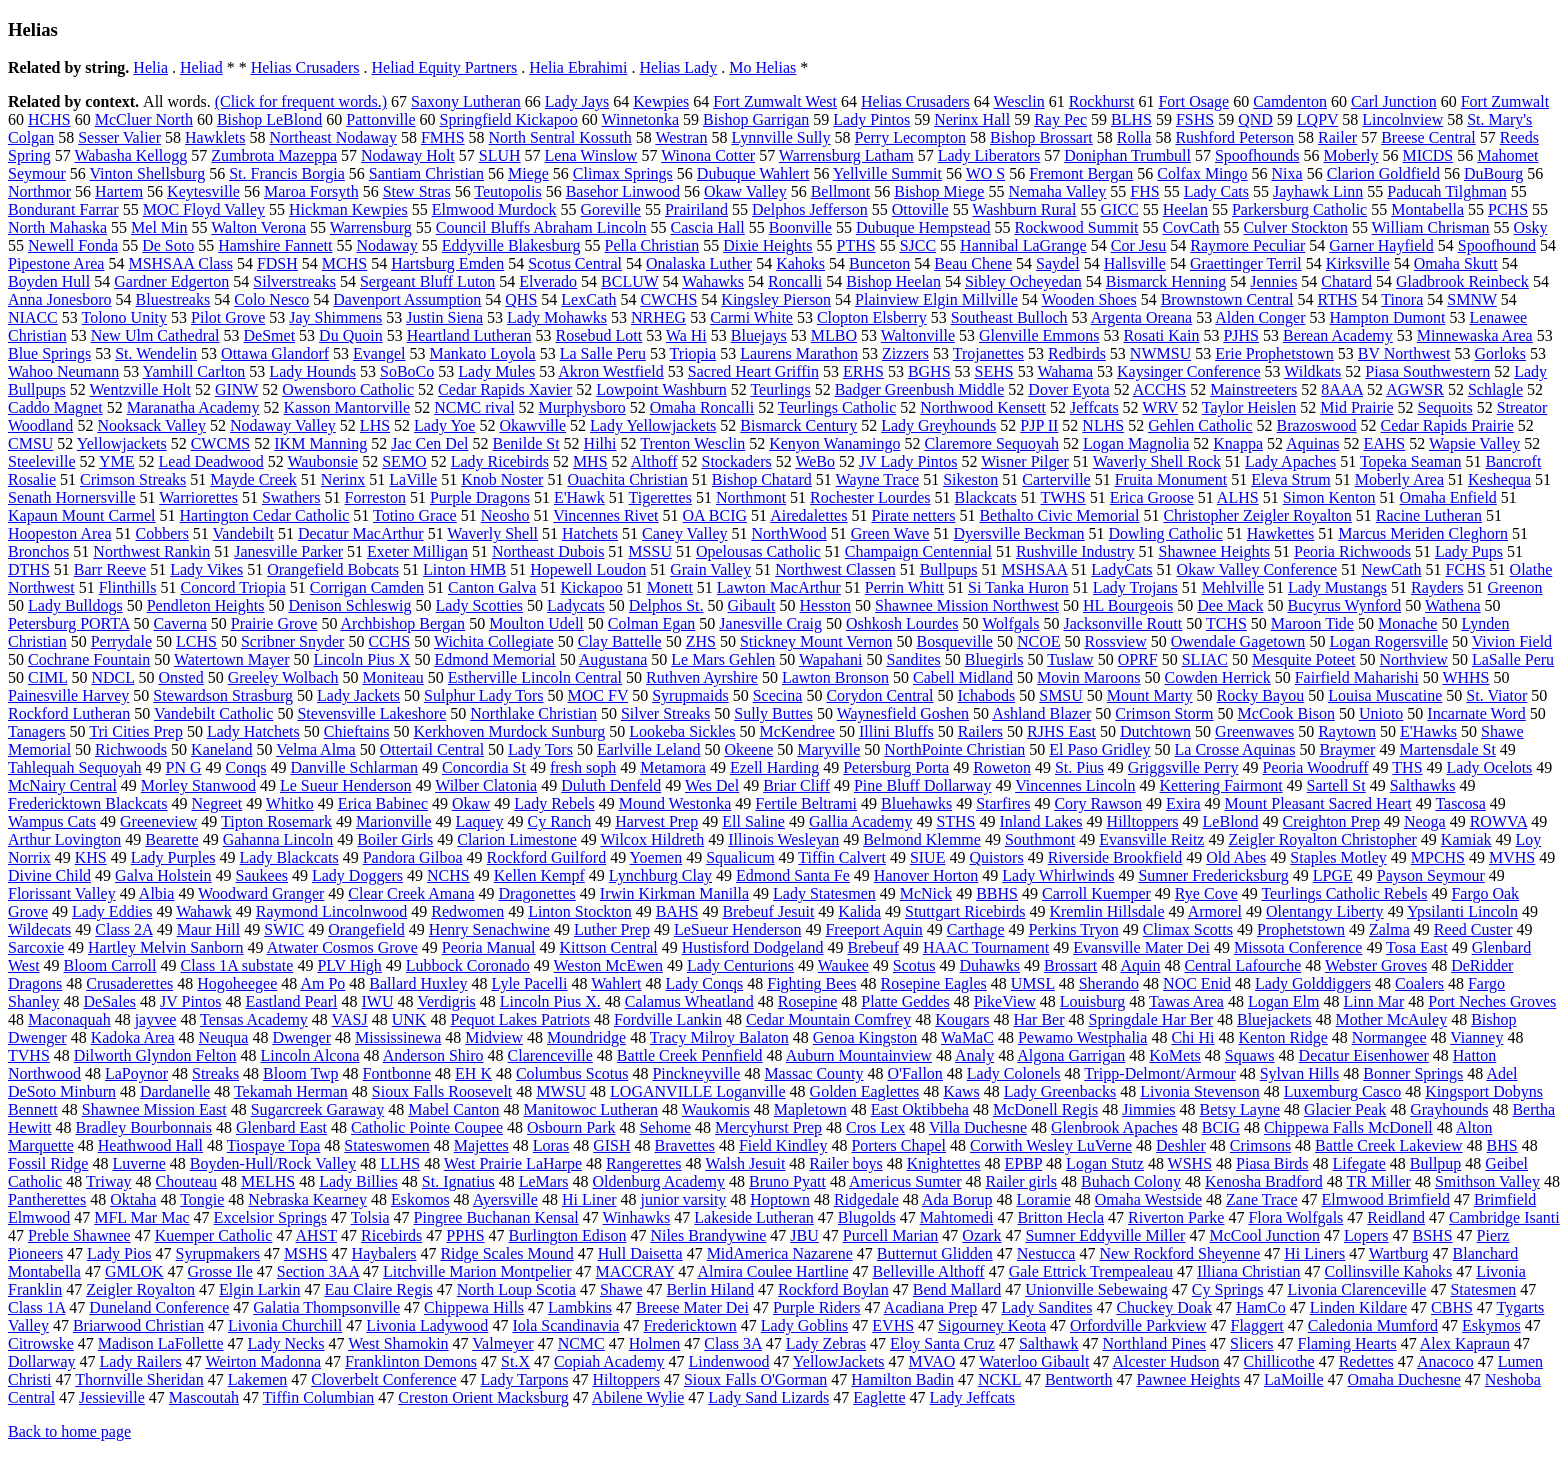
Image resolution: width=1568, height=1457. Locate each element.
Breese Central (1428, 137)
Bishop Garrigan (756, 119)
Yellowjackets (122, 443)
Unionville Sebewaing (1096, 1289)
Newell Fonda (73, 245)
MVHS (1512, 857)
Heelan (1185, 209)
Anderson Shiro (433, 1055)
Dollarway (42, 1361)
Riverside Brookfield (1115, 857)
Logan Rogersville (1388, 641)
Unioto (1381, 713)
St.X (515, 1361)
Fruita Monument (1171, 479)
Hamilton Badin (902, 1379)
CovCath (1191, 227)
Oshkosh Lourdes (902, 623)
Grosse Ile (220, 1271)
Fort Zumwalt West (775, 101)
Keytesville (203, 191)
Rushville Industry (1075, 551)
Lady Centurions (740, 965)
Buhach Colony (1131, 1181)
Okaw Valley (745, 191)
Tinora (1402, 299)
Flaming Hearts (1347, 1343)
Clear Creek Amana (411, 893)
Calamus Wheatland (689, 1001)
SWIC (284, 929)
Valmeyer (502, 1343)
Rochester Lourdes (870, 497)
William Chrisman (1431, 227)
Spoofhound (1497, 245)
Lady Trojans (1135, 587)
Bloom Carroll (110, 965)
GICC (1119, 209)
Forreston (375, 497)
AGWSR (1415, 389)
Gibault (752, 605)
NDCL (112, 677)
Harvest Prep (656, 821)
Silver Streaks (665, 713)
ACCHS (1159, 389)
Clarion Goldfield (1383, 173)
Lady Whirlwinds (1058, 875)
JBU (804, 1235)
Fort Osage (1193, 101)
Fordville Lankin (668, 1019)
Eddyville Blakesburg (511, 245)
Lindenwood (729, 1361)
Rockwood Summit (1077, 227)
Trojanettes (988, 353)
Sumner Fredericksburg (1213, 875)
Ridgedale (866, 1199)
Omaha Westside (1148, 1199)
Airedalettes (808, 515)
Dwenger (301, 1037)
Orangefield (366, 929)
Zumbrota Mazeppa (274, 155)
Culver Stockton (1295, 227)
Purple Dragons (480, 497)
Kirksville (1358, 263)
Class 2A (123, 929)
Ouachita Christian (627, 479)
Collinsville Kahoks (1389, 1271)
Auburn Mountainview (859, 1055)
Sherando (1109, 983)
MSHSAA (1034, 569)
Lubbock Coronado (468, 965)
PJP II (1039, 425)
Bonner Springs (1413, 1073)
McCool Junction (1264, 1235)
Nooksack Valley (151, 425)
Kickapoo (591, 587)
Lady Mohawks (557, 317)
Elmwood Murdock (494, 209)
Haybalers (384, 1253)
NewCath (1391, 569)
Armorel (1215, 911)
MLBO (834, 335)
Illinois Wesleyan (783, 839)
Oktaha (133, 1199)
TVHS (29, 1055)
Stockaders (737, 461)
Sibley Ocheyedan (1023, 281)
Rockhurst (1102, 101)
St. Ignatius (458, 1181)
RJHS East (1061, 731)
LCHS (196, 641)
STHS (955, 821)
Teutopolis (507, 191)
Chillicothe (1279, 1361)
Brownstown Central (1227, 299)
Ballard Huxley (418, 983)
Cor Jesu (1139, 245)
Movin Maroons (1089, 677)
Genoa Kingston (865, 1037)
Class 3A (732, 1343)
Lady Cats (1216, 191)
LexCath (588, 299)
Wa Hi (686, 335)
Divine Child (49, 875)
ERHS (863, 371)
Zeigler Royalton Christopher (1322, 839)
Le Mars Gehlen (723, 659)
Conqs (246, 767)
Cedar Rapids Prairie (1447, 425)
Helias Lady (678, 67)
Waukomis (716, 1109)
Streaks (215, 1073)
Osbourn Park (571, 1127)
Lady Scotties (480, 605)
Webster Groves (1376, 965)
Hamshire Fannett (275, 245)
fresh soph (583, 767)
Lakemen (258, 1379)
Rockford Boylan (833, 1289)
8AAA (1342, 389)
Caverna (179, 623)
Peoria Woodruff (1316, 767)
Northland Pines (1154, 1343)
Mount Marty (1150, 695)
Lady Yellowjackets (653, 425)
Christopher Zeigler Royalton (1257, 515)
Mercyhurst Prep (768, 1127)
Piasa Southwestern (1427, 371)
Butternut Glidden (935, 1253)
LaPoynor (136, 1073)
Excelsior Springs (270, 1217)
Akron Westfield (611, 371)
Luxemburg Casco (1342, 1091)
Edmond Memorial (494, 659)
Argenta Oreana (1141, 317)
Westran (681, 137)
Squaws (1250, 1055)
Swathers (291, 497)
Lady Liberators (989, 155)
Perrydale (121, 641)
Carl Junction (1394, 101)
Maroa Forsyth (311, 191)
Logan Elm (1284, 1001)
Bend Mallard (957, 1289)
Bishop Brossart (1041, 137)
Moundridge (586, 1037)
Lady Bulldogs (75, 605)
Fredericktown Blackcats (88, 803)
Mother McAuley (1392, 1019)
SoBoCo (407, 371)
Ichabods (986, 695)
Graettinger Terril (1246, 263)
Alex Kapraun (1465, 1343)
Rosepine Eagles (934, 983)
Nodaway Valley (283, 425)
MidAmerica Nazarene (780, 1253)
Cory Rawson (1098, 803)
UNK (409, 1019)
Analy (974, 1055)
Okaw (471, 803)
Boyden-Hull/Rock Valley (273, 1163)
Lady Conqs (704, 983)
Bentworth (1079, 1379)
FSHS (1195, 119)
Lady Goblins (805, 1325)
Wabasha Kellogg (130, 155)
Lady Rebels (554, 803)
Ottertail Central (432, 749)
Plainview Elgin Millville (936, 299)
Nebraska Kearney (307, 1199)
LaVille (413, 479)
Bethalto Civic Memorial (1059, 515)
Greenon (1515, 587)
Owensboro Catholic (348, 389)
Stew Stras (417, 191)
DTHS (29, 569)
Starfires (1003, 803)
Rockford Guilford (547, 857)
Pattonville (380, 119)
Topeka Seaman (1411, 461)
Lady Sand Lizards (768, 1397)
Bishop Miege (939, 191)
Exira (1183, 803)
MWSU (561, 1091)
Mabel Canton (453, 1109)
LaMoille (1294, 1379)
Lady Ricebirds (500, 461)
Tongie (202, 1199)
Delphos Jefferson (810, 209)
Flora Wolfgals (1295, 1217)
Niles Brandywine (708, 1235)
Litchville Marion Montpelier (477, 1271)
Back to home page (69, 1431)
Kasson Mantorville (346, 407)
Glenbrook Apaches (1114, 1127)
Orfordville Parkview (1138, 1325)
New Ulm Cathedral (155, 335)
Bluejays (759, 335)
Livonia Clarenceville (1356, 1289)
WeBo (815, 461)
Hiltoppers (626, 1379)
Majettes (481, 1145)
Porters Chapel (898, 1145)
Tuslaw (1070, 659)
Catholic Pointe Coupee (427, 1127)
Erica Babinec (383, 803)
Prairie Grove (274, 623)
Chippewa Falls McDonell (1348, 1127)
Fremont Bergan (1081, 173)
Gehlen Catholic (1200, 425)
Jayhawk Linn (1318, 191)
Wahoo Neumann (63, 371)
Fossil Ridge (48, 1163)
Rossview (1116, 641)
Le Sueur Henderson (346, 785)
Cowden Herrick (1218, 677)
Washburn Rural (1024, 209)
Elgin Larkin (259, 1289)
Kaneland (221, 749)
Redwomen (467, 911)
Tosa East (1417, 947)
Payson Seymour (1431, 875)
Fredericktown (689, 1325)
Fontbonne (397, 1073)
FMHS (443, 137)
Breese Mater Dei (692, 1307)
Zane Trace (1262, 1199)
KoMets (1175, 1055)
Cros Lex (875, 1127)
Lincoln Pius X (361, 659)
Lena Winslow (591, 155)
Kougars (962, 1019)
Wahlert (616, 983)
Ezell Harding (774, 767)
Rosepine (808, 1001)
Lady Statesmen (824, 893)
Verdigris (446, 1001)
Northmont (751, 497)
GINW (236, 389)
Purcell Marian (891, 1235)
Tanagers (37, 731)
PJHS (1241, 335)
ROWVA (1499, 821)
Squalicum (740, 857)
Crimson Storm (1164, 713)
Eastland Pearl (292, 1001)
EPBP (1023, 1163)
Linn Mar (1373, 1001)
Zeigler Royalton (140, 1289)
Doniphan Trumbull (1127, 155)
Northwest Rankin (151, 551)
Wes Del (712, 785)
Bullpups (949, 569)
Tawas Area (1186, 1001)
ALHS (1238, 497)
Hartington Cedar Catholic (265, 515)
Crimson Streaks (133, 479)
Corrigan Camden (367, 587)
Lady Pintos (871, 119)
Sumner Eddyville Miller (1105, 1235)
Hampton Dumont (1387, 317)
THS (1407, 767)
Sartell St (1336, 785)
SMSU (1061, 695)
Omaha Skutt (1456, 263)
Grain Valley (710, 569)
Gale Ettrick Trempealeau (1091, 1271)
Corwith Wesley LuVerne (1051, 1145)
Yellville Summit (887, 173)
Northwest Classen (835, 569)
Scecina (778, 695)
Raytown (1347, 731)
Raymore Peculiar (1247, 245)
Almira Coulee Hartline (772, 1271)
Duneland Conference (159, 1307)
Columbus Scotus (572, 1073)
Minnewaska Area (1475, 335)
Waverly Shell (492, 533)
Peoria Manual (489, 947)
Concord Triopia (232, 587)
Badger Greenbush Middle (920, 389)
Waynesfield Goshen (903, 713)
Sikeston (970, 479)
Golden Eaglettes (865, 1091)
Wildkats (1312, 371)
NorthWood (788, 533)
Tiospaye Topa (274, 1145)
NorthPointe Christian (954, 749)
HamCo (1261, 1307)
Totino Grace (415, 515)
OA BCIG (715, 515)
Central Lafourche (1242, 965)
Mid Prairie (1356, 407)
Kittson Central (608, 947)
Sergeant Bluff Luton (427, 281)
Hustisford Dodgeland (753, 947)
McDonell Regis (1045, 1109)
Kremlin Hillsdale (1106, 911)
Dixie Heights (767, 245)
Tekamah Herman (291, 1091)
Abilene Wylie (638, 1397)
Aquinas (1312, 443)
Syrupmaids (690, 695)
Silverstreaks (294, 281)
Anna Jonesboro (60, 299)
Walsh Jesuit (745, 1163)
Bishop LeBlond (269, 119)
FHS (1144, 191)
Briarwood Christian (138, 1325)
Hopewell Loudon (588, 569)
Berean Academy (1338, 335)
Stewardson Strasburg (223, 695)
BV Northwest (1404, 353)
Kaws (961, 1091)
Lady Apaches (1290, 461)
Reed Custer (1473, 929)
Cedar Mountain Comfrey (828, 1019)
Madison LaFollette (161, 1343)
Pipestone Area (56, 263)
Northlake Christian (533, 713)
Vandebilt (243, 533)
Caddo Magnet (55, 407)
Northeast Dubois (548, 551)
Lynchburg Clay (660, 875)
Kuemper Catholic (214, 1235)
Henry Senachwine (489, 929)
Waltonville (918, 335)
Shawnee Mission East (154, 1109)
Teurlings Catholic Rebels (1344, 893)
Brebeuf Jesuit (768, 911)
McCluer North (144, 119)
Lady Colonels (1014, 1073)
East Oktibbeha (920, 1109)
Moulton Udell (536, 623)
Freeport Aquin (873, 929)
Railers (980, 731)
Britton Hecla (1060, 1217)
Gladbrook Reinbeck (1462, 281)
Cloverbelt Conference (383, 1379)
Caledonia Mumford (1373, 1325)
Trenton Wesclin (692, 443)
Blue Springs (49, 353)
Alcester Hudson (1165, 1361)
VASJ (350, 1019)
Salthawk (1049, 1343)
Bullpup (1436, 1163)
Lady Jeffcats (972, 1397)
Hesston (826, 605)
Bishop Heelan (893, 281)
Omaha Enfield (1448, 497)
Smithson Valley (1487, 1181)
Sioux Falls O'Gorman (755, 1379)
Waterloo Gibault (1034, 1361)
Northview (1413, 659)
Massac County (813, 1073)
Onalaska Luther (699, 263)
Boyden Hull (49, 281)
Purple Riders (817, 1307)
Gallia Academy (861, 821)
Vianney (1476, 1037)
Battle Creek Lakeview (1389, 1145)
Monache (1408, 623)
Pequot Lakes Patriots (520, 1019)
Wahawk (204, 911)
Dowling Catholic (1166, 533)
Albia (157, 893)
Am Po (322, 983)
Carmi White (751, 317)
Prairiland (696, 209)
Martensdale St (1447, 749)
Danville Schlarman (354, 767)
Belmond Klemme (922, 839)
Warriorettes (198, 497)
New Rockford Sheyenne (1179, 1253)
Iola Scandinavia (565, 1325)
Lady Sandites (1046, 1307)
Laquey (480, 821)
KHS (91, 857)
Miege (528, 173)
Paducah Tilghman (1447, 191)
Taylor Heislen (1249, 407)
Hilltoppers (1143, 821)
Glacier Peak (1345, 1109)
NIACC (33, 317)
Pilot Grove (228, 317)
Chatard (1346, 281)
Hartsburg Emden (447, 263)
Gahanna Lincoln (278, 839)
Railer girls (1021, 1181)
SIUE (928, 857)
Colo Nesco (271, 299)
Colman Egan (652, 623)
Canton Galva (492, 587)
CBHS (1452, 1307)
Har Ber (1038, 1019)
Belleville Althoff (929, 1271)
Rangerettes (644, 1163)
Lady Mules (496, 371)
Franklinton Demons (411, 1361)
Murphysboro (582, 407)
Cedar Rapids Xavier (505, 389)
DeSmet (270, 335)
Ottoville (920, 209)
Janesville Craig (770, 623)
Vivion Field (1512, 641)
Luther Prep (612, 929)
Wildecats (39, 929)
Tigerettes (659, 497)
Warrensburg (371, 227)
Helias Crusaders (305, 67)
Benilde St (525, 443)
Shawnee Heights (1215, 551)
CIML (47, 677)
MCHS (344, 263)
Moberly (1350, 155)
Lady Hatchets (253, 731)
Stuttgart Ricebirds (965, 911)
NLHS (1103, 425)
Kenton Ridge (1283, 1037)
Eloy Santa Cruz (942, 1343)
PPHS (465, 1235)
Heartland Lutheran (469, 335)
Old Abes (1236, 857)
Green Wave (890, 533)
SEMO (404, 461)
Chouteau (186, 1181)
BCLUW (629, 281)
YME (117, 461)
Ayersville (505, 1199)
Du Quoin (351, 335)
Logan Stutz (1105, 1163)
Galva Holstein (163, 875)
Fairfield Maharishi (1357, 677)
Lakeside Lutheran (754, 1217)
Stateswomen (386, 1145)
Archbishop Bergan (403, 623)
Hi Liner (589, 1199)
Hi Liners (1314, 1253)
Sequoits (1445, 407)
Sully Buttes (773, 713)
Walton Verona (258, 227)
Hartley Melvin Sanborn (166, 947)
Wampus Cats (52, 821)
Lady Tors (540, 749)
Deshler (1181, 1145)
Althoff (654, 461)
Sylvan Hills (1300, 1073)
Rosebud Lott (598, 335)
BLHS (1131, 119)
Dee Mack (1230, 605)
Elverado (548, 281)
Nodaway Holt (408, 155)
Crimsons (1260, 1145)
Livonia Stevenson (1200, 1091)
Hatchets (590, 533)
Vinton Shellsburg (148, 173)
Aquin (1140, 965)
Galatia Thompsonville (326, 1307)
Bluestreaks (173, 299)
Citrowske (41, 1343)
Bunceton (879, 263)
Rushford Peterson (1234, 137)
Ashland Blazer (1041, 713)
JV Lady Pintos (908, 461)
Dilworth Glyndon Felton (155, 1055)
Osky (1531, 227)
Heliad (201, 67)
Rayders (1437, 587)
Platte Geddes (905, 1001)
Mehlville (1233, 587)
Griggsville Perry (1183, 767)
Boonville (800, 227)
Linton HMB (464, 569)
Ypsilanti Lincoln (1462, 911)
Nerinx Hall (972, 119)
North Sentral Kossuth (560, 137)
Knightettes (944, 1163)
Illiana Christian (1249, 1271)
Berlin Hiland (711, 1289)
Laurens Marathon (799, 353)
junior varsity (684, 1199)
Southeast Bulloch (1009, 317)
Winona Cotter (708, 155)
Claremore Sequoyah (991, 443)
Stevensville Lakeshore (371, 713)
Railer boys (845, 1163)
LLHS (400, 1163)
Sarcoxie (36, 947)
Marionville (394, 821)
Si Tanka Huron (1018, 587)
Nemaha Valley (1057, 191)
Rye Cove (1206, 893)
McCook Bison (1286, 713)
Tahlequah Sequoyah (75, 767)
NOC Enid (1197, 983)
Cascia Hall (708, 227)
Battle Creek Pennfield (690, 1055)
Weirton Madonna (263, 1361)
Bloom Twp (300, 1073)
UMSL (1033, 983)
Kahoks (800, 263)
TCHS (1226, 623)
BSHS (1433, 1235)
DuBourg (1493, 173)
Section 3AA (318, 1271)
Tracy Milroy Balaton (719, 1037)
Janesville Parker (288, 551)
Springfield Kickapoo (509, 119)
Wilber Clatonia (486, 785)
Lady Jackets (358, 695)
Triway (109, 1181)
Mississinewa (398, 1037)
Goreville (611, 209)
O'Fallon (915, 1073)
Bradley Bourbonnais (144, 1127)
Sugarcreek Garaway (318, 1109)
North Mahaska (57, 227)
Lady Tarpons (525, 1379)
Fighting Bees (811, 983)
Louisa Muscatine (1385, 695)
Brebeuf (873, 947)
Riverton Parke (1176, 1217)
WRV (1160, 407)
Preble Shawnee (79, 1235)
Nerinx (343, 479)
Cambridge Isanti (1504, 1217)
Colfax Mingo (1202, 173)
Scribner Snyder (293, 641)
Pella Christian (652, 245)
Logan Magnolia (1136, 443)
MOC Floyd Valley (204, 209)
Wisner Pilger (1025, 461)
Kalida (859, 911)
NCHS (448, 875)
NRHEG (658, 317)
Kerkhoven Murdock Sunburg (510, 731)
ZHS (701, 641)
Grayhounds (1449, 1109)
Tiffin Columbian (319, 1397)
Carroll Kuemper (1096, 893)
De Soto (168, 245)
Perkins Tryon (1074, 929)
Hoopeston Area (60, 533)
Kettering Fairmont (1221, 785)
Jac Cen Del (429, 443)
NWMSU (1160, 353)
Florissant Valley (62, 893)
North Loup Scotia (516, 1289)
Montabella (1427, 209)
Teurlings (780, 389)
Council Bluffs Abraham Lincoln (541, 227)
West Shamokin (398, 1343)
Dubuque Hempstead (923, 227)
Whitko (290, 803)
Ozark (981, 1235)
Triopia (693, 353)
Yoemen (656, 857)
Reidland (1396, 1217)
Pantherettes (47, 1199)
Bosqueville (955, 641)
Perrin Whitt (904, 587)
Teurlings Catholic (837, 407)
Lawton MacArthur (779, 587)
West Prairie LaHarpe (513, 1163)
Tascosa (1460, 803)
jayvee (156, 1019)
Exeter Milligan (417, 551)
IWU (377, 1001)
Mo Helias (762, 67)
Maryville (828, 749)
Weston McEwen (608, 965)
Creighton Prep (1331, 821)
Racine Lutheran (1429, 515)
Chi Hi (1192, 1037)
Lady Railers (141, 1361)
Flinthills (128, 587)
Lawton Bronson (835, 677)
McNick (926, 893)
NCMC (581, 1343)
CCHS (389, 641)
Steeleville (42, 461)
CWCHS (668, 299)
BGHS (929, 371)
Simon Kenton (1329, 497)
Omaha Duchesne (1404, 1379)
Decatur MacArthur (361, 533)
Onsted (180, 677)
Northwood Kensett (983, 407)
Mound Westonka (675, 803)
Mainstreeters (1253, 389)
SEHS (994, 371)
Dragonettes (536, 893)
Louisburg (1092, 1001)
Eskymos (1491, 1325)
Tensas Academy (254, 1019)
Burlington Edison (568, 1235)
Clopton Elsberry (872, 317)
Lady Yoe (444, 425)
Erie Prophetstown (1274, 353)
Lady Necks (286, 1343)
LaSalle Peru (1513, 659)
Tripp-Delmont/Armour (1159, 1073)
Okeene (748, 749)
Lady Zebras (826, 1343)
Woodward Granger (261, 893)
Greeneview (158, 821)
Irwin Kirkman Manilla (674, 893)
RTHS (1338, 299)
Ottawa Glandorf (275, 353)
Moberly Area (1399, 479)
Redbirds (1077, 353)
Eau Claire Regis (378, 1289)
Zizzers (905, 353)
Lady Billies (358, 1181)
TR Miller (1378, 1181)
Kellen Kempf (539, 875)
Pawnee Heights (1188, 1379)
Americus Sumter (905, 1181)
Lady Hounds (312, 371)
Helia (150, 67)
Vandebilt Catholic (214, 713)
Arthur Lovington (64, 839)
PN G (184, 767)
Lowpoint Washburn (661, 389)
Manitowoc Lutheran (590, 1109)
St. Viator (1496, 695)
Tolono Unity (125, 317)
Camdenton (1290, 101)
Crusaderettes (129, 983)
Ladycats (576, 605)
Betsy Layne (1240, 1109)
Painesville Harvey (68, 695)
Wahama (1065, 371)
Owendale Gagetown (1238, 641)
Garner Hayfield (1381, 245)
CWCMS (221, 443)
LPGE (1333, 875)
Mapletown (810, 1109)
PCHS (1508, 209)
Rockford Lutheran (69, 713)
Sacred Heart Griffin (753, 371)
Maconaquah (69, 1019)
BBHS (997, 893)
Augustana (613, 659)
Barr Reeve (110, 569)
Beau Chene (973, 263)
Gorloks (1500, 353)
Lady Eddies (112, 911)
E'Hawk (579, 497)
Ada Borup (957, 1199)
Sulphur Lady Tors (483, 695)
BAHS (677, 911)
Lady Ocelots (1490, 767)
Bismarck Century (798, 425)
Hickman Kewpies (348, 209)
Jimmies (1148, 1109)
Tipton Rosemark (276, 821)
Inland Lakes (1041, 821)
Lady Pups (1469, 551)
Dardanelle (175, 1091)
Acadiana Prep (931, 1307)
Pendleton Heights (206, 605)
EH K (473, 1073)
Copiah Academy (609, 1361)
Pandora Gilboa (413, 857)
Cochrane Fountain (89, 659)
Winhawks (637, 1217)
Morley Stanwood (198, 785)
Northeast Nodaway (333, 137)
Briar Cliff (796, 785)
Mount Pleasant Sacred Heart (1318, 803)
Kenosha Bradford (1264, 1181)
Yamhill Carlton (194, 371)
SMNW (1472, 299)
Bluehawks (916, 803)
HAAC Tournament (986, 947)
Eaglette (879, 1397)
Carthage (976, 929)
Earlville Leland (649, 749)
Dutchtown (1155, 731)
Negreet (217, 803)
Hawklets (215, 137)
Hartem (119, 191)
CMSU (30, 443)
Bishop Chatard (762, 479)
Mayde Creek (253, 479)
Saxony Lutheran (466, 101)
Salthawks (1423, 785)
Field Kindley (783, 1145)
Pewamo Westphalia (1083, 1037)
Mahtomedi (957, 1217)
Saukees (262, 875)
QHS (521, 299)
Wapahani (831, 659)
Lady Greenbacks (1060, 1091)
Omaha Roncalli (702, 407)
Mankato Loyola (482, 353)
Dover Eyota (1068, 389)
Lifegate (1359, 1163)
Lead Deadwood (211, 461)
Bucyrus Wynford (1344, 605)
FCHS (1466, 569)
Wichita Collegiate (494, 641)
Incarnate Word (1476, 713)
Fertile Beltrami (806, 803)
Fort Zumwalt (1505, 101)
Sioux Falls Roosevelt (442, 1091)
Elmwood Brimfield (1386, 1199)
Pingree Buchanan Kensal (496, 1217)
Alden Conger (1260, 317)
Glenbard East (281, 1127)
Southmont (1040, 839)
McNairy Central (62, 785)
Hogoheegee (237, 983)
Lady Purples (173, 857)
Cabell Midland (963, 677)
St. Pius (1079, 767)
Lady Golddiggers (1313, 983)
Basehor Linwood (623, 191)
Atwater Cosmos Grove (342, 947)
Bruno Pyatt (787, 1181)
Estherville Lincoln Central (535, 677)
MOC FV (598, 695)
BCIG (1221, 1127)
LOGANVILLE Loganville (698, 1091)
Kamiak (1466, 839)
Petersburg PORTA (68, 623)
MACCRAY (634, 1271)
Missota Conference (1298, 947)
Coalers (1419, 983)
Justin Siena (444, 317)
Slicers (1252, 1343)
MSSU (650, 551)
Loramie (1044, 1199)
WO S (986, 173)
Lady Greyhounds (938, 425)
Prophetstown (1301, 929)
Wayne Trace (878, 479)
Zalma (1389, 929)
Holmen (655, 1343)
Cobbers (162, 533)
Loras (551, 1145)
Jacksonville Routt (1123, 623)
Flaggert (1256, 1325)
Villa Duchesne (978, 1127)
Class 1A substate (236, 965)
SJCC (918, 245)
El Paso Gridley (1099, 749)
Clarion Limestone (517, 839)
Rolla (1134, 137)
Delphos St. (666, 605)
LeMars (544, 1181)
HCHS (49, 119)
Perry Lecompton (911, 137)
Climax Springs (623, 173)
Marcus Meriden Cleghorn (1423, 533)
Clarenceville (550, 1055)
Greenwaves (1254, 731)
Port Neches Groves (1492, 1001)
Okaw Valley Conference (1257, 569)
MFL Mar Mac (141, 1217)
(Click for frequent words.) (301, 101)
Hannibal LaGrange (1023, 245)
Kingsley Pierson (776, 299)
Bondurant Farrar (63, 209)
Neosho (505, 515)
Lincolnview (1402, 119)
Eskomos (420, 1199)
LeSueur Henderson (738, 929)
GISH (611, 1145)
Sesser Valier (119, 137)
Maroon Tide (1312, 623)
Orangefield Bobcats (333, 569)
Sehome (665, 1127)
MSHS (306, 1253)
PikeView (1005, 1001)
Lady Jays (577, 101)
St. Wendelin (156, 353)
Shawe (621, 1289)
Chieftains (357, 731)
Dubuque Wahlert (753, 173)
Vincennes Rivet (605, 515)
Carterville (1056, 479)
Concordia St (484, 767)
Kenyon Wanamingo (834, 443)
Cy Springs (1228, 1289)
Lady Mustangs (1337, 587)
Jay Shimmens (335, 317)
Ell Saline (753, 821)
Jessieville (112, 1397)
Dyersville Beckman (1018, 533)
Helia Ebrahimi (578, 67)
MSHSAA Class (180, 263)
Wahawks (713, 281)
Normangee (1389, 1037)
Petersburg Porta (896, 767)
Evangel (379, 353)
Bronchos (38, 551)
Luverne (138, 1163)
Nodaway (386, 245)
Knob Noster (502, 479)
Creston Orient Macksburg (483, 1397)
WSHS (1190, 1163)
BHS (1502, 1145)
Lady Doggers (357, 875)
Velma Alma (316, 749)
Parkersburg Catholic (1299, 209)
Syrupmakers (218, 1253)
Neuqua (224, 1037)
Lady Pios (119, 1253)
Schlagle (1495, 389)
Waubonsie (323, 461)
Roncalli (795, 281)
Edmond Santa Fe (793, 875)
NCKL (999, 1379)
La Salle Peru (603, 353)
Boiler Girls (395, 839)
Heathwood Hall (150, 1145)
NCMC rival (474, 407)
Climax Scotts (1188, 929)
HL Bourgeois (1128, 605)
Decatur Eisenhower (1364, 1055)
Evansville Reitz (1151, 839)
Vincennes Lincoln (1075, 785)
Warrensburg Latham (846, 155)
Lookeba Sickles (682, 731)
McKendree (797, 731)
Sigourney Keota (992, 1325)
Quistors (996, 857)
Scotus (914, 965)
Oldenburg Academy (658, 1181)
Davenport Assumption (407, 299)
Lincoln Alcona (309, 1055)
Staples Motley (1338, 857)
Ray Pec (1060, 119)
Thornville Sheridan (139, 1379)
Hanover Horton (926, 875)
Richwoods (131, 749)
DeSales (110, 1001)
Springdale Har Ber (1151, 1019)
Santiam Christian (426, 173)
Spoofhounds (1257, 155)
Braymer (1347, 749)
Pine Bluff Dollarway (922, 785)
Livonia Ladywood (427, 1325)
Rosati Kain (1161, 335)
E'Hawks (1428, 731)
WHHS (1465, 677)
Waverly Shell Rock (1157, 461)
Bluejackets (1274, 1019)
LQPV (1318, 119)
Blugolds (867, 1217)
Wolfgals (1010, 623)
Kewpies (661, 101)
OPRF (1138, 659)
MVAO (932, 1361)
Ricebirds (391, 1235)
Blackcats (986, 497)
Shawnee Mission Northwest (967, 605)
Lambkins (580, 1307)
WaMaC (967, 1037)
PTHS (856, 245)
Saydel (1058, 263)
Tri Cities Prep (136, 731)
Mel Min (159, 227)
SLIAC (1205, 659)
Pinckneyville (696, 1073)
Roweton (1002, 767)
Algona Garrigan (1071, 1055)
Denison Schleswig (349, 605)
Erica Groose (1152, 497)
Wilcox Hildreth (653, 839)
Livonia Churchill (285, 1325)
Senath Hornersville (72, 497)
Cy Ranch (560, 821)
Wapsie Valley (1474, 443)
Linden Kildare (1358, 1307)
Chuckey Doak (1164, 1307)
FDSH (277, 263)
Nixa (1287, 173)
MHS (590, 461)
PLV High (349, 965)
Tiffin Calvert (842, 857)
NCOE (1039, 641)
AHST (317, 1235)
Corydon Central (879, 695)
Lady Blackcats (289, 857)
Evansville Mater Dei (1141, 947)
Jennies (1273, 281)
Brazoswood (1317, 425)
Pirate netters (913, 515)
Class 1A (36, 1307)
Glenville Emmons (1039, 335)
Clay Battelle (620, 641)
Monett (670, 587)
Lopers (1366, 1235)
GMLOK (134, 1271)
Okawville (532, 425)
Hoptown (780, 1199)
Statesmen (1483, 1289)
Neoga (1425, 821)
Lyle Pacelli (530, 983)
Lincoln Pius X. (550, 1001)
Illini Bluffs (896, 731)
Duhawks (990, 965)
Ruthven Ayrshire (702, 677)
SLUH (500, 155)
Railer (1337, 137)
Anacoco (1445, 1361)
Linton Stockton (580, 911)
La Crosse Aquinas (1235, 749)
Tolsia (370, 1217)
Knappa (1238, 443)
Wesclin (1019, 101)
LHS (375, 425)
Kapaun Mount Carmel (82, 515)
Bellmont (841, 191)
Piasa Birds (1272, 1163)
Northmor (39, 191)
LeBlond (1231, 821)
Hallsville (1135, 263)
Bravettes (685, 1145)
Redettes (1366, 1361)
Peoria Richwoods (1352, 551)
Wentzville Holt (140, 389)
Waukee (843, 965)
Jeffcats (1094, 407)
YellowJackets (839, 1361)
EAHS (1384, 443)
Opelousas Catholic (758, 551)
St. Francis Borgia (287, 173)
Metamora (673, 767)
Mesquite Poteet (1304, 659)
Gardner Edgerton (171, 281)
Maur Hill (209, 929)
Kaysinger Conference (1189, 371)
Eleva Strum (1291, 479)
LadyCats (1121, 569)
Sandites (914, 659)
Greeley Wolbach (283, 677)
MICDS (1428, 155)
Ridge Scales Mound (506, 1253)
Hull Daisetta (640, 1253)
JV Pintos (191, 1001)
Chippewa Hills (474, 1307)
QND (1255, 119)
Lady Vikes (206, 569)
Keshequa (1499, 479)
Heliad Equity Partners (445, 67)
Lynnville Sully (780, 137)
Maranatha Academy (193, 407)
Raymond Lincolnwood (332, 911)
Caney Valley (684, 533)
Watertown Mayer (232, 659)
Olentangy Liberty (1325, 911)
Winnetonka (640, 119)
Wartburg (1399, 1253)
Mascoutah (204, 1397)
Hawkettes (1281, 533)
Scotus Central (575, 263)
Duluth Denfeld (611, 785)
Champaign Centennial (918, 551)
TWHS (1062, 497)
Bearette (171, 839)
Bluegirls (994, 659)
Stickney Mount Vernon (816, 641)
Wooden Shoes (1088, 299)
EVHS (893, 1325)
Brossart (1070, 965)
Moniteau (393, 677)
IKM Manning (320, 443)
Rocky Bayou (1261, 695)
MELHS (268, 1181)
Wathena (1453, 605)
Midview (494, 1037)
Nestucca (1046, 1253)
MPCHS (1438, 857)
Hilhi (600, 443)
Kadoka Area (133, 1037)
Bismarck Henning (1166, 281)
